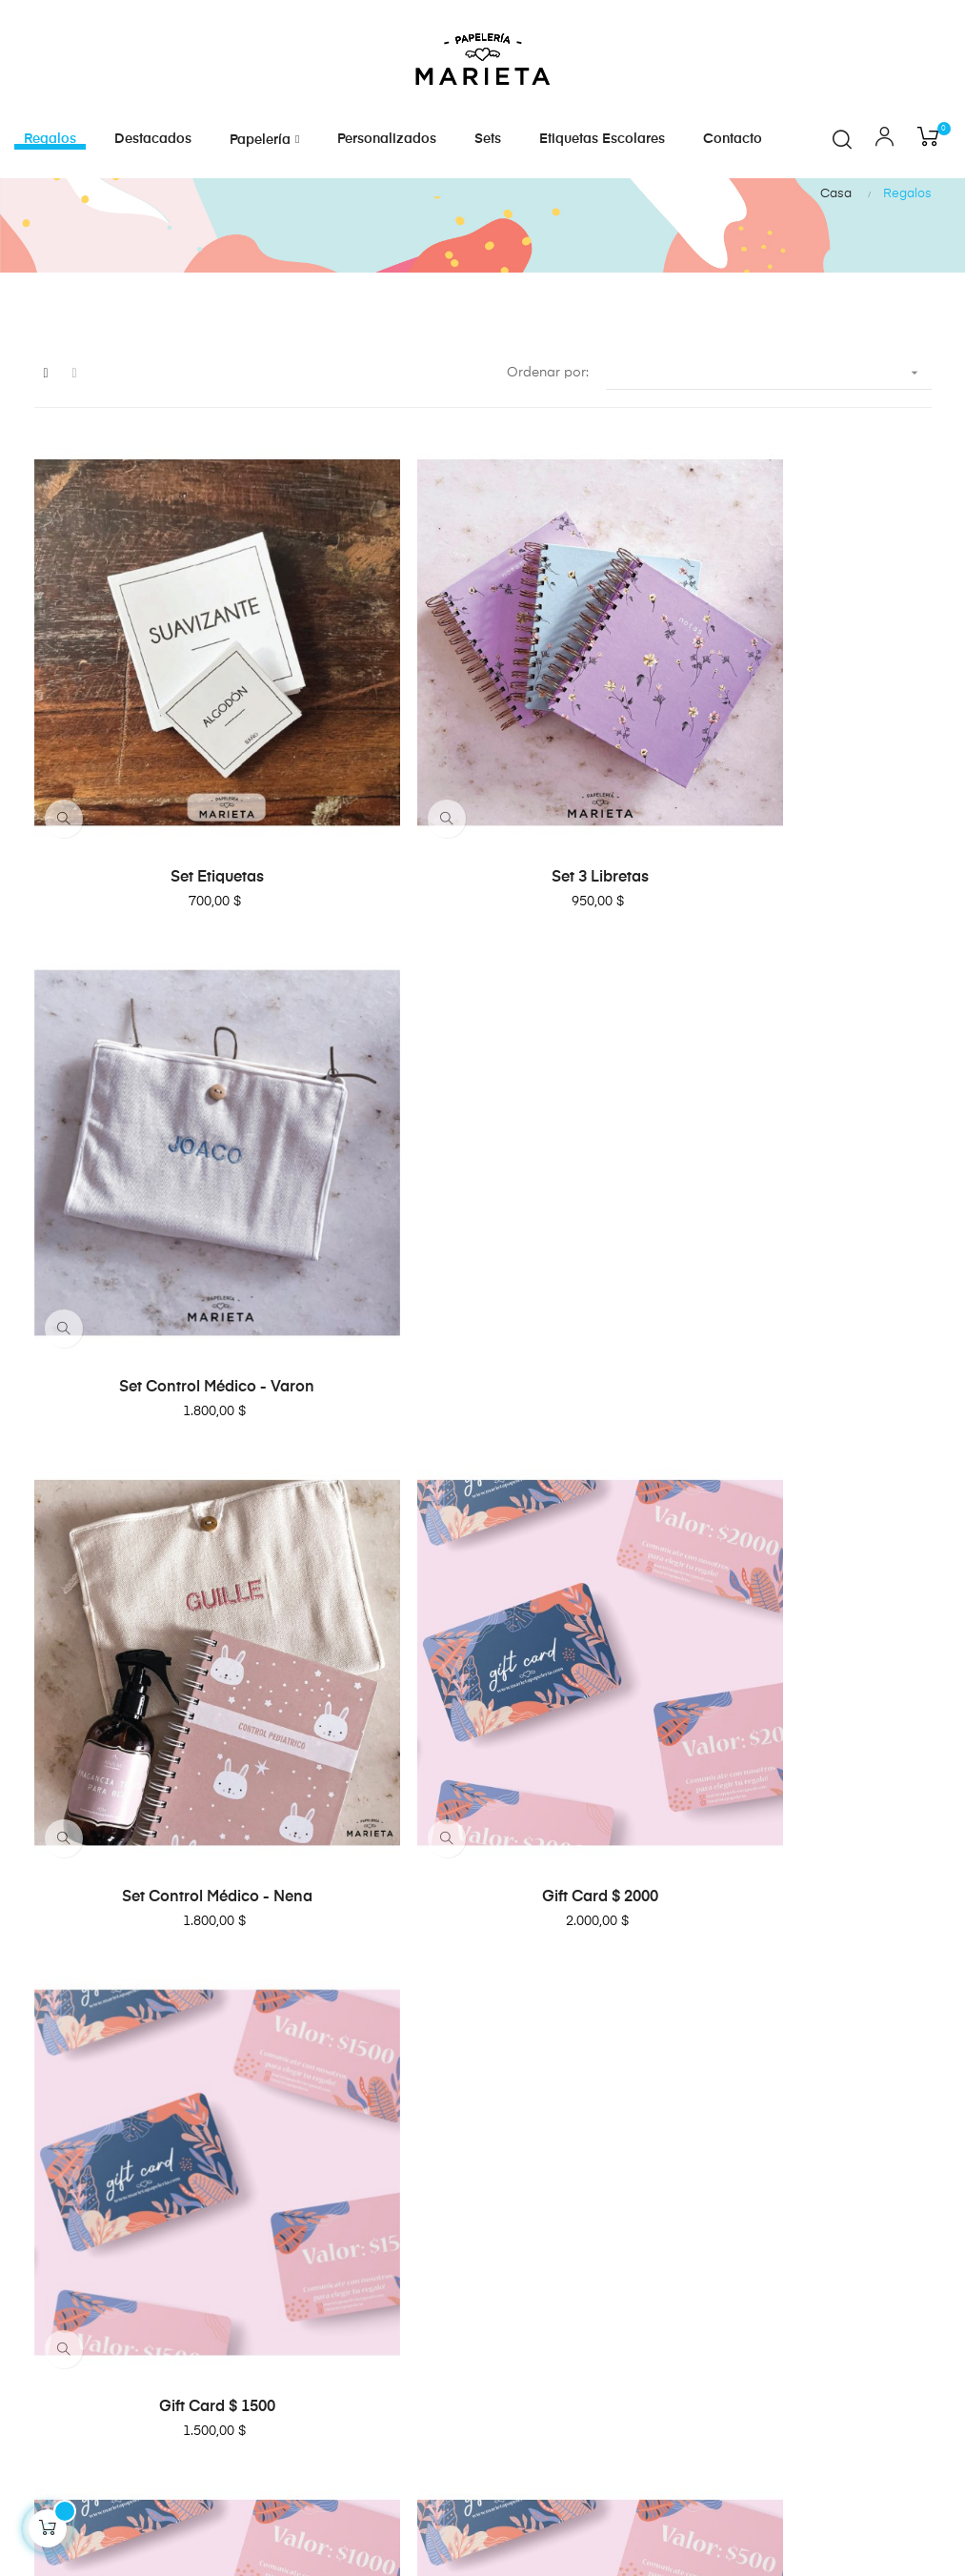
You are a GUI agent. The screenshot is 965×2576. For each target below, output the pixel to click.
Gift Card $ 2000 (482, 1326)
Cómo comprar (542, 2191)
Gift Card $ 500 (482, 1747)
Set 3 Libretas (482, 904)
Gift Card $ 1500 (787, 1326)
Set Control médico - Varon (787, 904)
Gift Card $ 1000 (177, 1747)
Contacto (522, 2156)
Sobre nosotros (541, 2088)
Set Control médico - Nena (177, 1326)
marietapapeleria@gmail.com (129, 2195)
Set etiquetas (177, 904)
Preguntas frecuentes (559, 2122)
